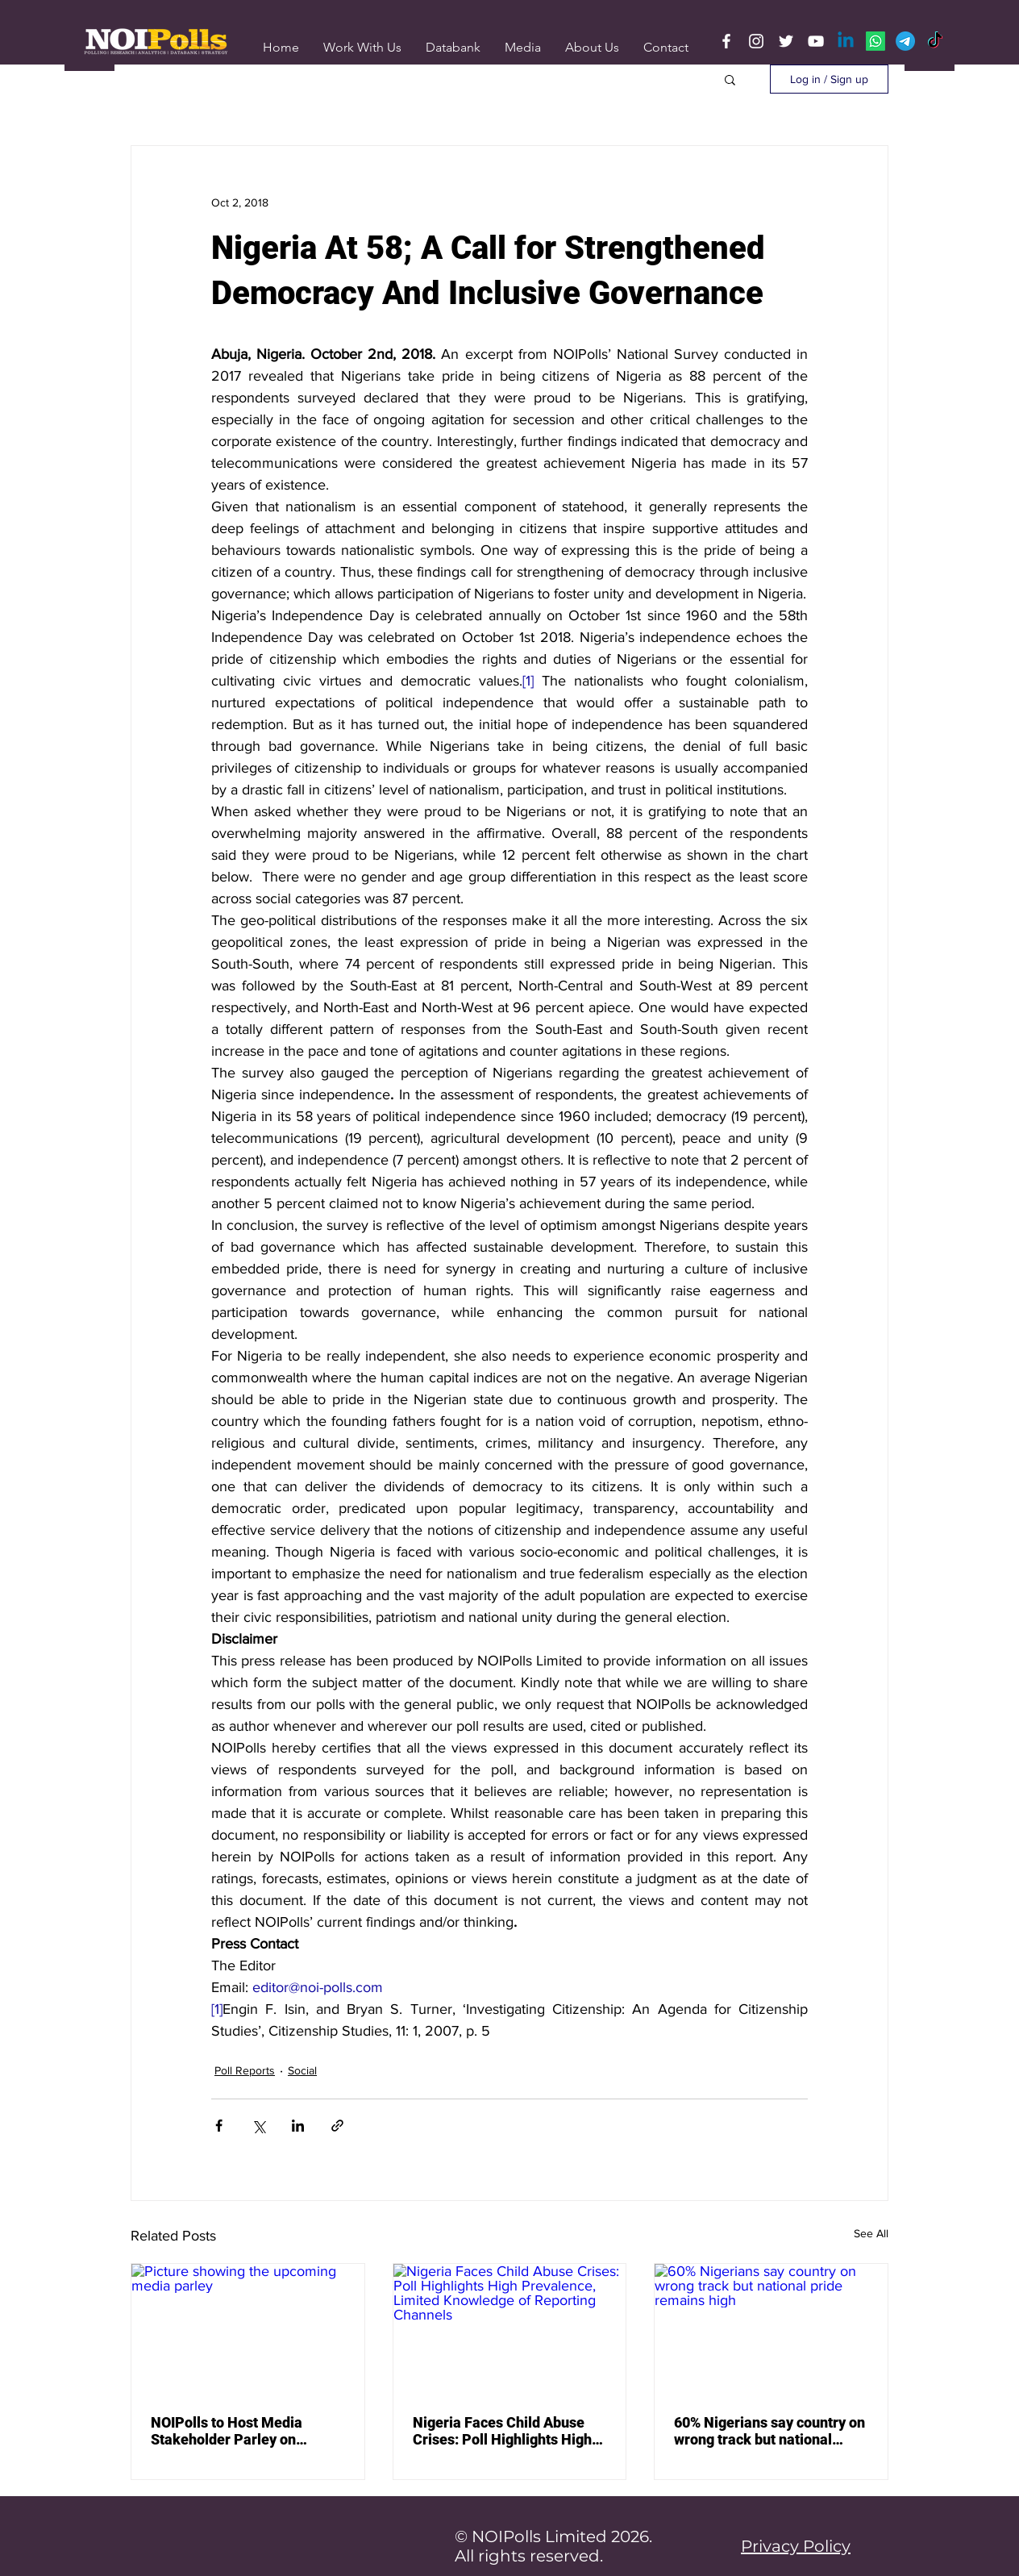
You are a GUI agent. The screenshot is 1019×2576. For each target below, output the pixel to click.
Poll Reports (244, 2070)
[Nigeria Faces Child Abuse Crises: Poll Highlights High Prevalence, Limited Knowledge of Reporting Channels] (509, 2329)
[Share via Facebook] (219, 2125)
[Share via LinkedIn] (298, 2125)
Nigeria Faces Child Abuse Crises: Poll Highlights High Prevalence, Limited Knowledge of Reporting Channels (502, 2431)
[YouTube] (816, 41)
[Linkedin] (845, 41)
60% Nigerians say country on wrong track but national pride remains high (769, 2431)
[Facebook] (726, 41)
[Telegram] (905, 41)
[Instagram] (756, 41)
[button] (523, 47)
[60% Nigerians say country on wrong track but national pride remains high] (771, 2329)
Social (302, 2070)
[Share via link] (337, 2125)
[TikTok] (935, 41)
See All (871, 2233)
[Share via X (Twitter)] (258, 2125)
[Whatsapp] (875, 41)
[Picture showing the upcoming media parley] (247, 2329)
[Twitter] (786, 41)
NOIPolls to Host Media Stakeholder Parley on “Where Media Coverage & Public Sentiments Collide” (238, 2431)
